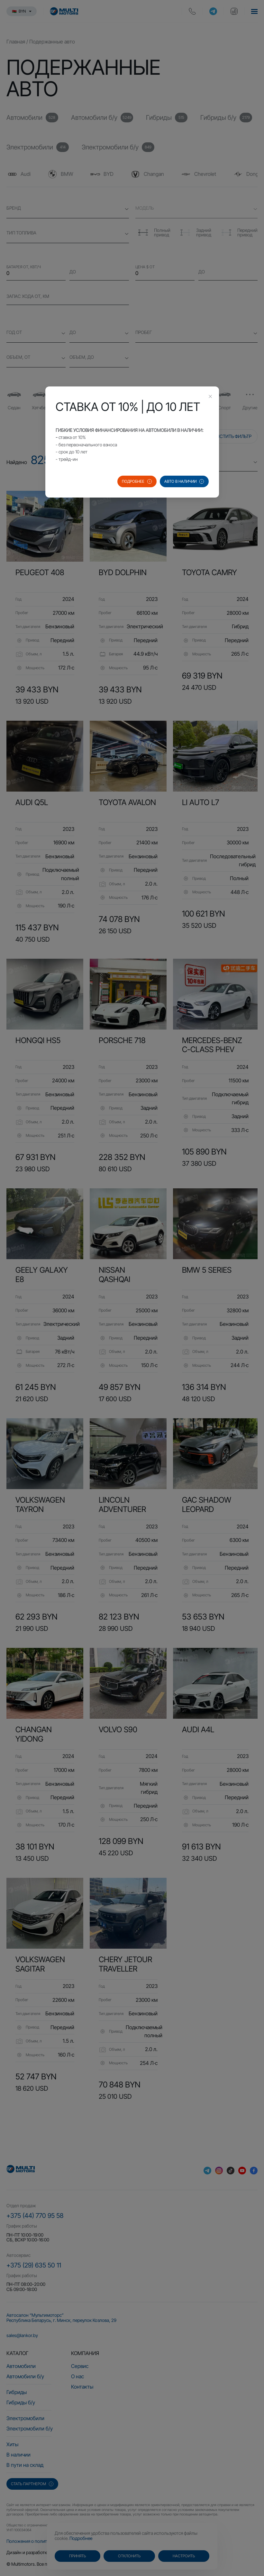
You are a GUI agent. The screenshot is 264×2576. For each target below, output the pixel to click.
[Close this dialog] (210, 397)
